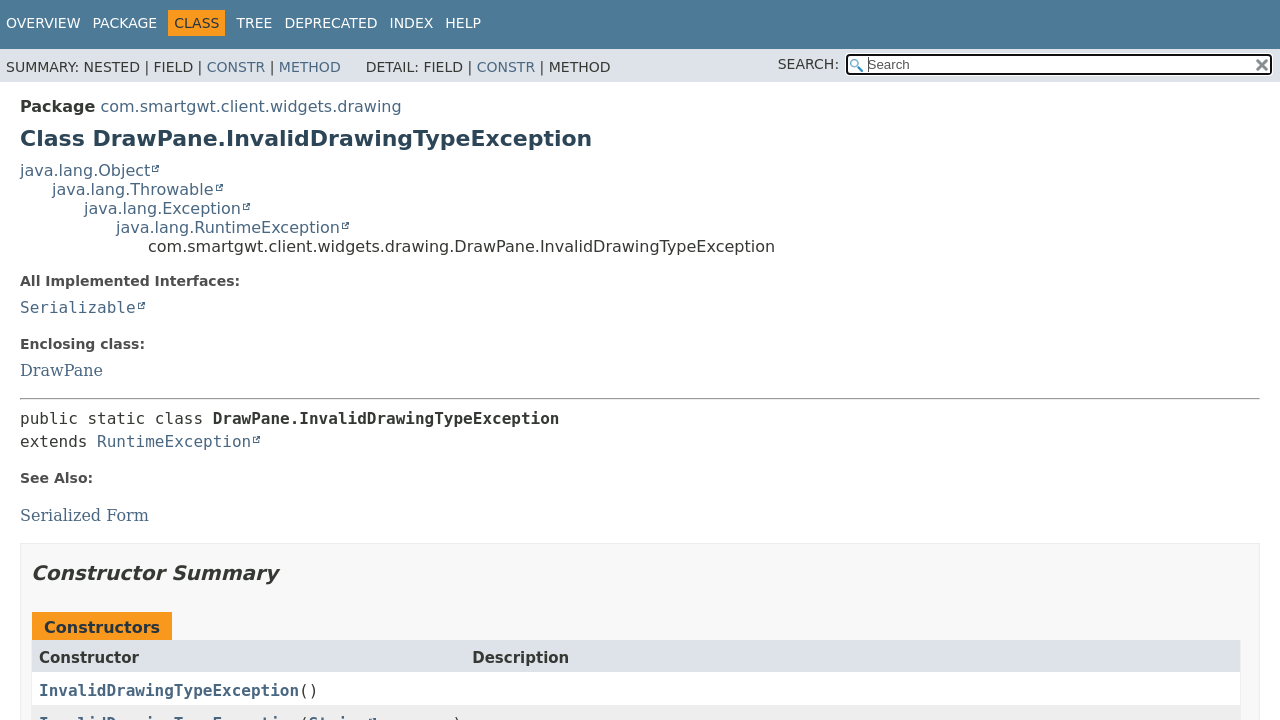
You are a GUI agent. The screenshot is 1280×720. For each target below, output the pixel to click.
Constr (236, 67)
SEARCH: (808, 64)
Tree (254, 23)
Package (125, 23)
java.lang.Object (85, 170)
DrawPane (61, 370)
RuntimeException (174, 441)
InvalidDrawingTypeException (169, 690)
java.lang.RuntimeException (228, 227)
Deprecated (330, 23)
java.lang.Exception (162, 208)
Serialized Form (84, 515)
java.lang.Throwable (133, 189)
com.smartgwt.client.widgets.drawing (250, 106)
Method (310, 67)
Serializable (78, 307)
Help (463, 23)
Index (412, 23)
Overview (43, 23)
